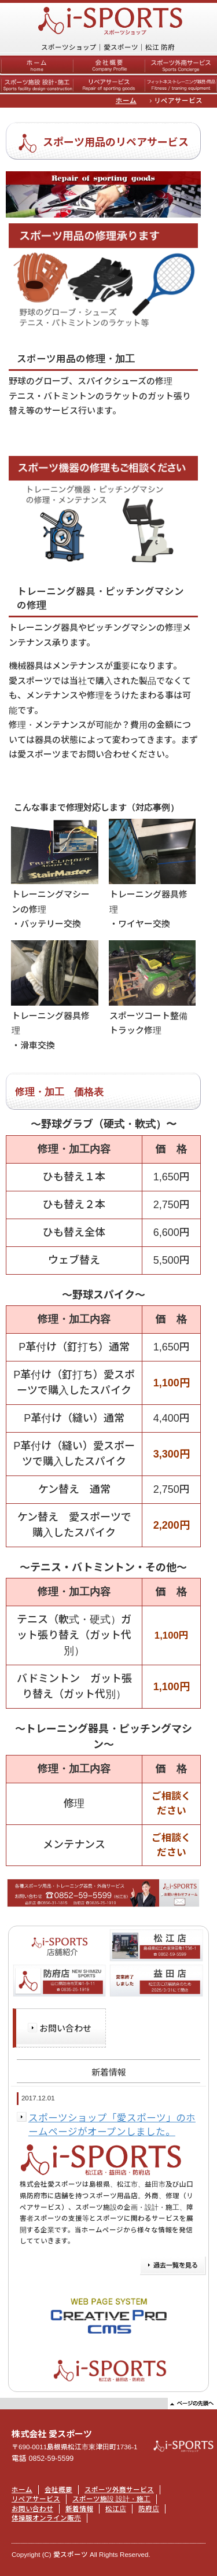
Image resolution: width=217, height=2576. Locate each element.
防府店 (148, 2508)
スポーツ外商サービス (119, 2489)
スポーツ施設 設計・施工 (111, 2499)
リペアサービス (36, 2499)
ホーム (126, 100)
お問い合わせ (65, 2028)
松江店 (115, 2508)
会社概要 (58, 2489)
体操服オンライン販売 (46, 2518)
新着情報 (79, 2508)
